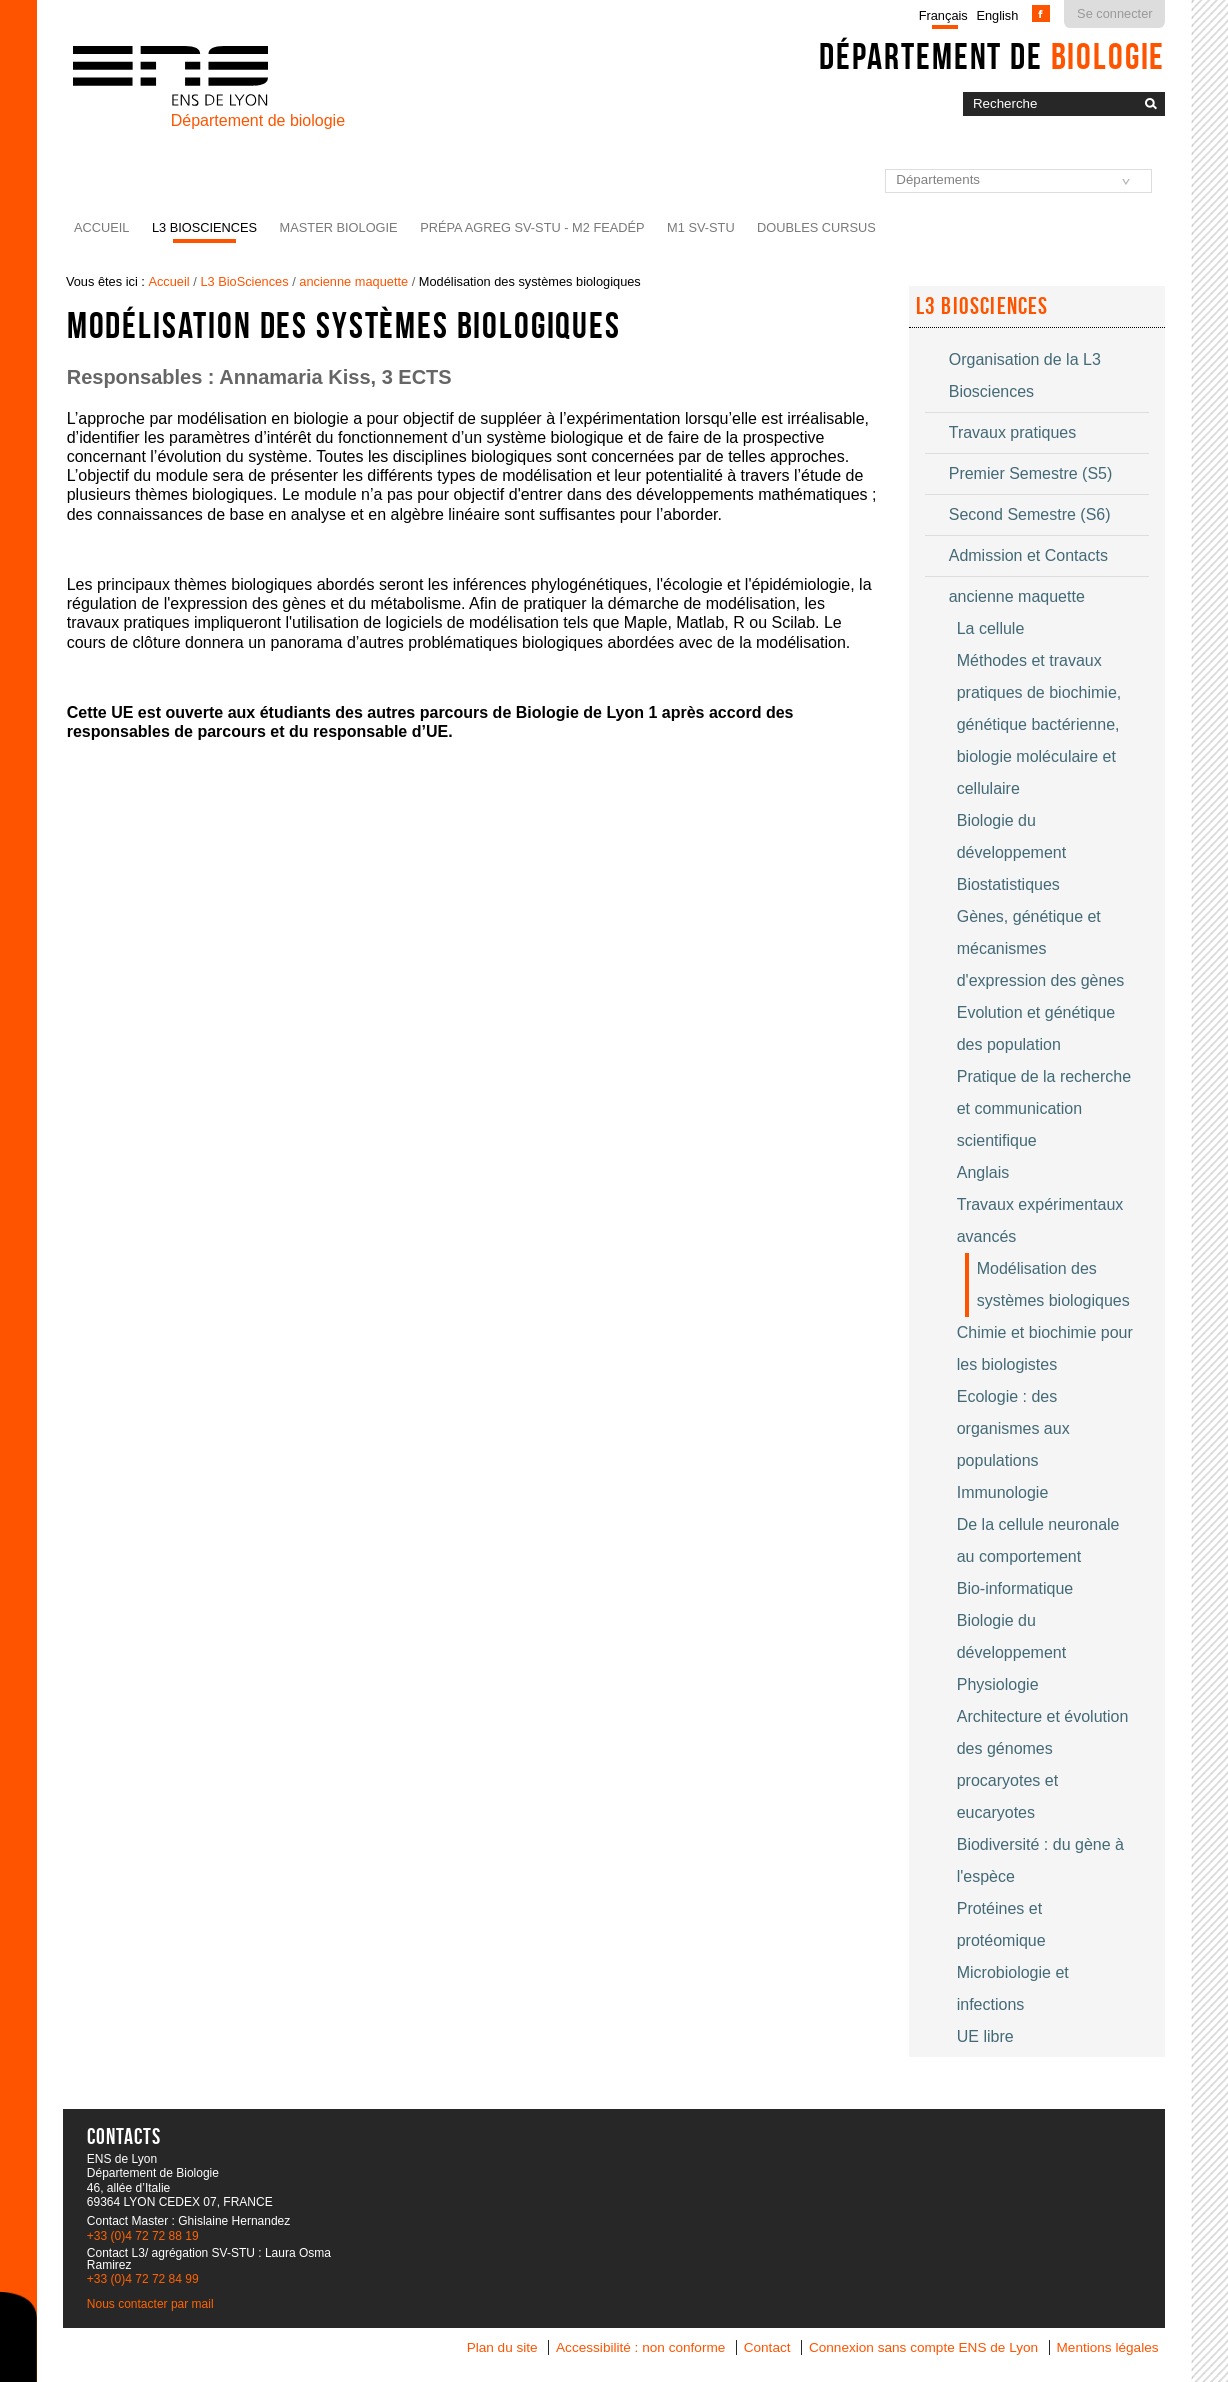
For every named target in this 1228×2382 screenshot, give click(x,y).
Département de (992, 56)
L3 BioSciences (204, 227)
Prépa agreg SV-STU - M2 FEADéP (532, 227)
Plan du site (502, 2347)
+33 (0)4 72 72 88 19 (143, 2236)
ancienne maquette (353, 281)
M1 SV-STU (701, 227)
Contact (767, 2347)
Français (943, 15)
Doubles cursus (816, 227)
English (997, 15)
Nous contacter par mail (150, 2304)
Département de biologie (258, 120)
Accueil (101, 227)
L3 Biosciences (982, 306)
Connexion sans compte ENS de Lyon (923, 2347)
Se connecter (1114, 13)
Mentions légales (1108, 2347)
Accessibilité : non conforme (640, 2347)
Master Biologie (339, 227)
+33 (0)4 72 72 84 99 (143, 2279)
